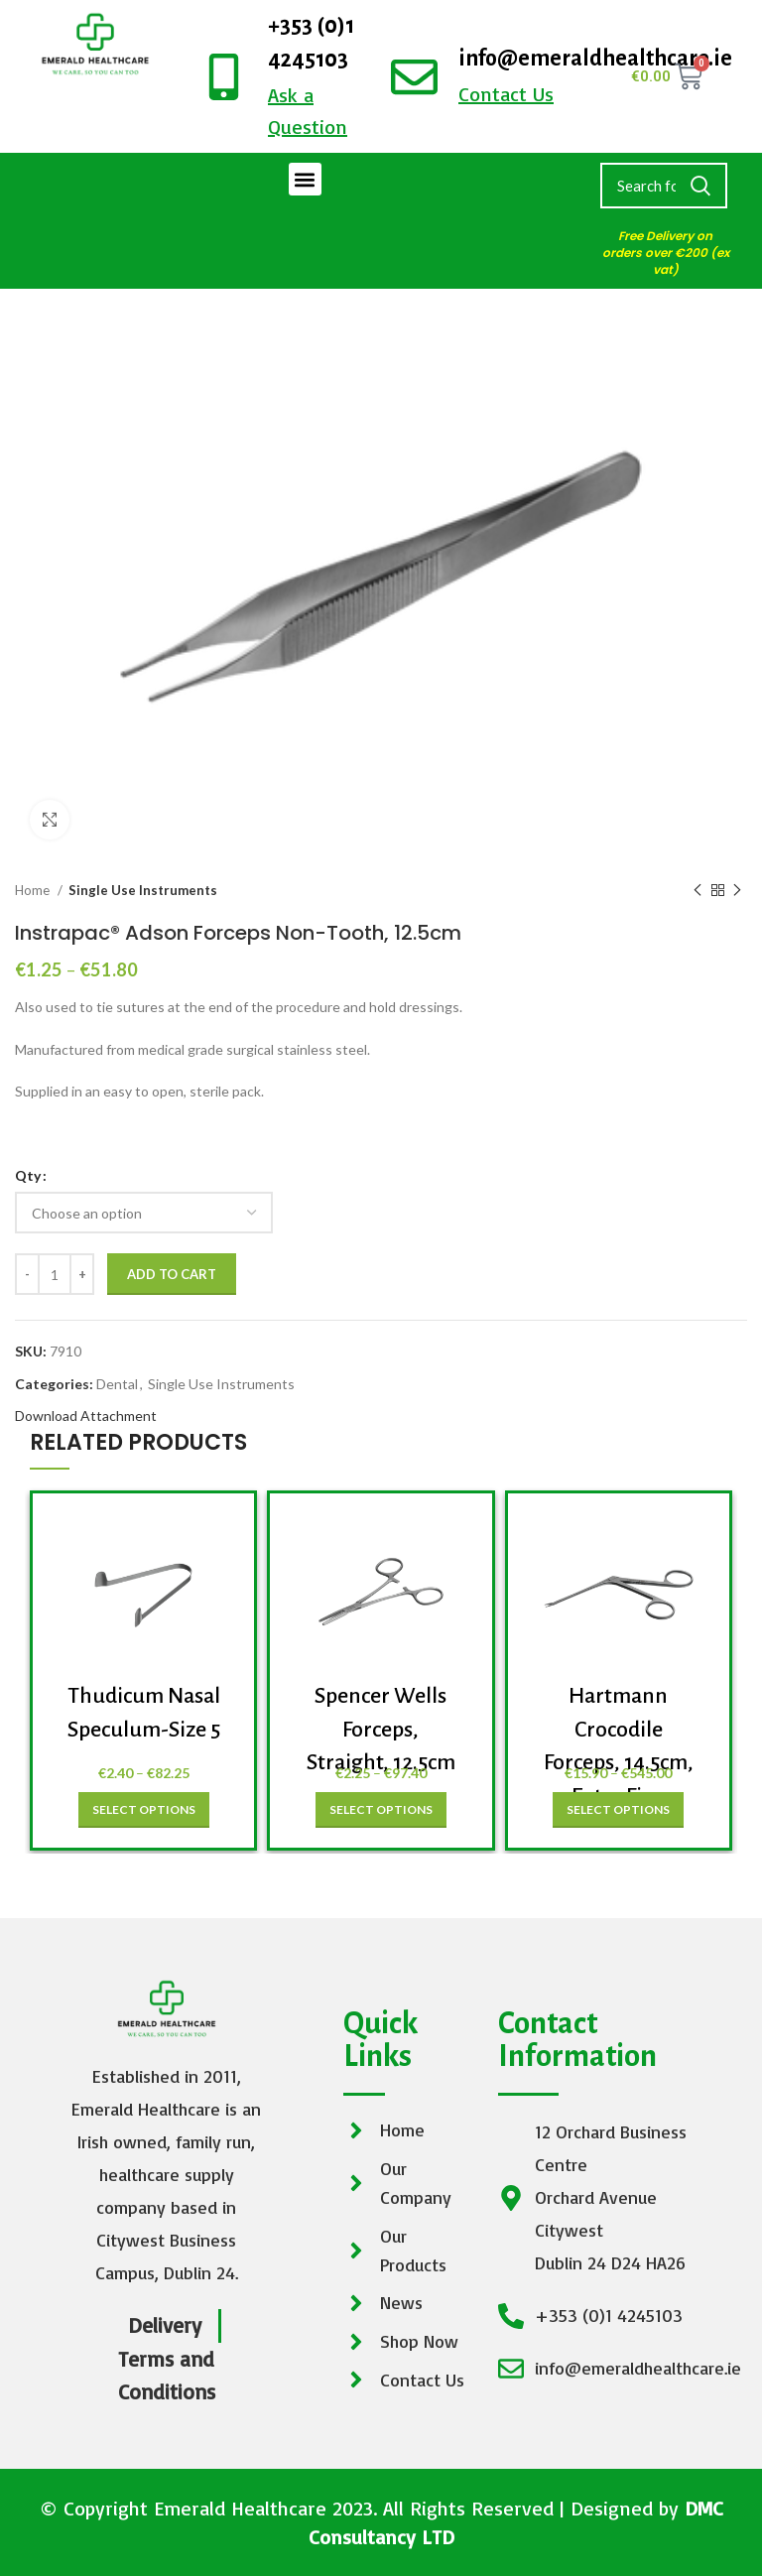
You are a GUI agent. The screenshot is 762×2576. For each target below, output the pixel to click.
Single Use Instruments (142, 890)
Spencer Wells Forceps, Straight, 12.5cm (381, 1729)
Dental (117, 1383)
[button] (305, 179)
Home (34, 890)
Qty (28, 1175)
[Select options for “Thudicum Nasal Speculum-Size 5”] (143, 1810)
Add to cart (171, 1274)
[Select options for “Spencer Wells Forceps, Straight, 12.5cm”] (381, 1810)
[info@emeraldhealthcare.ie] (414, 77)
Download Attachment (86, 1415)
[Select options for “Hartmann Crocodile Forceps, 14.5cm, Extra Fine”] (618, 1810)
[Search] (663, 185)
